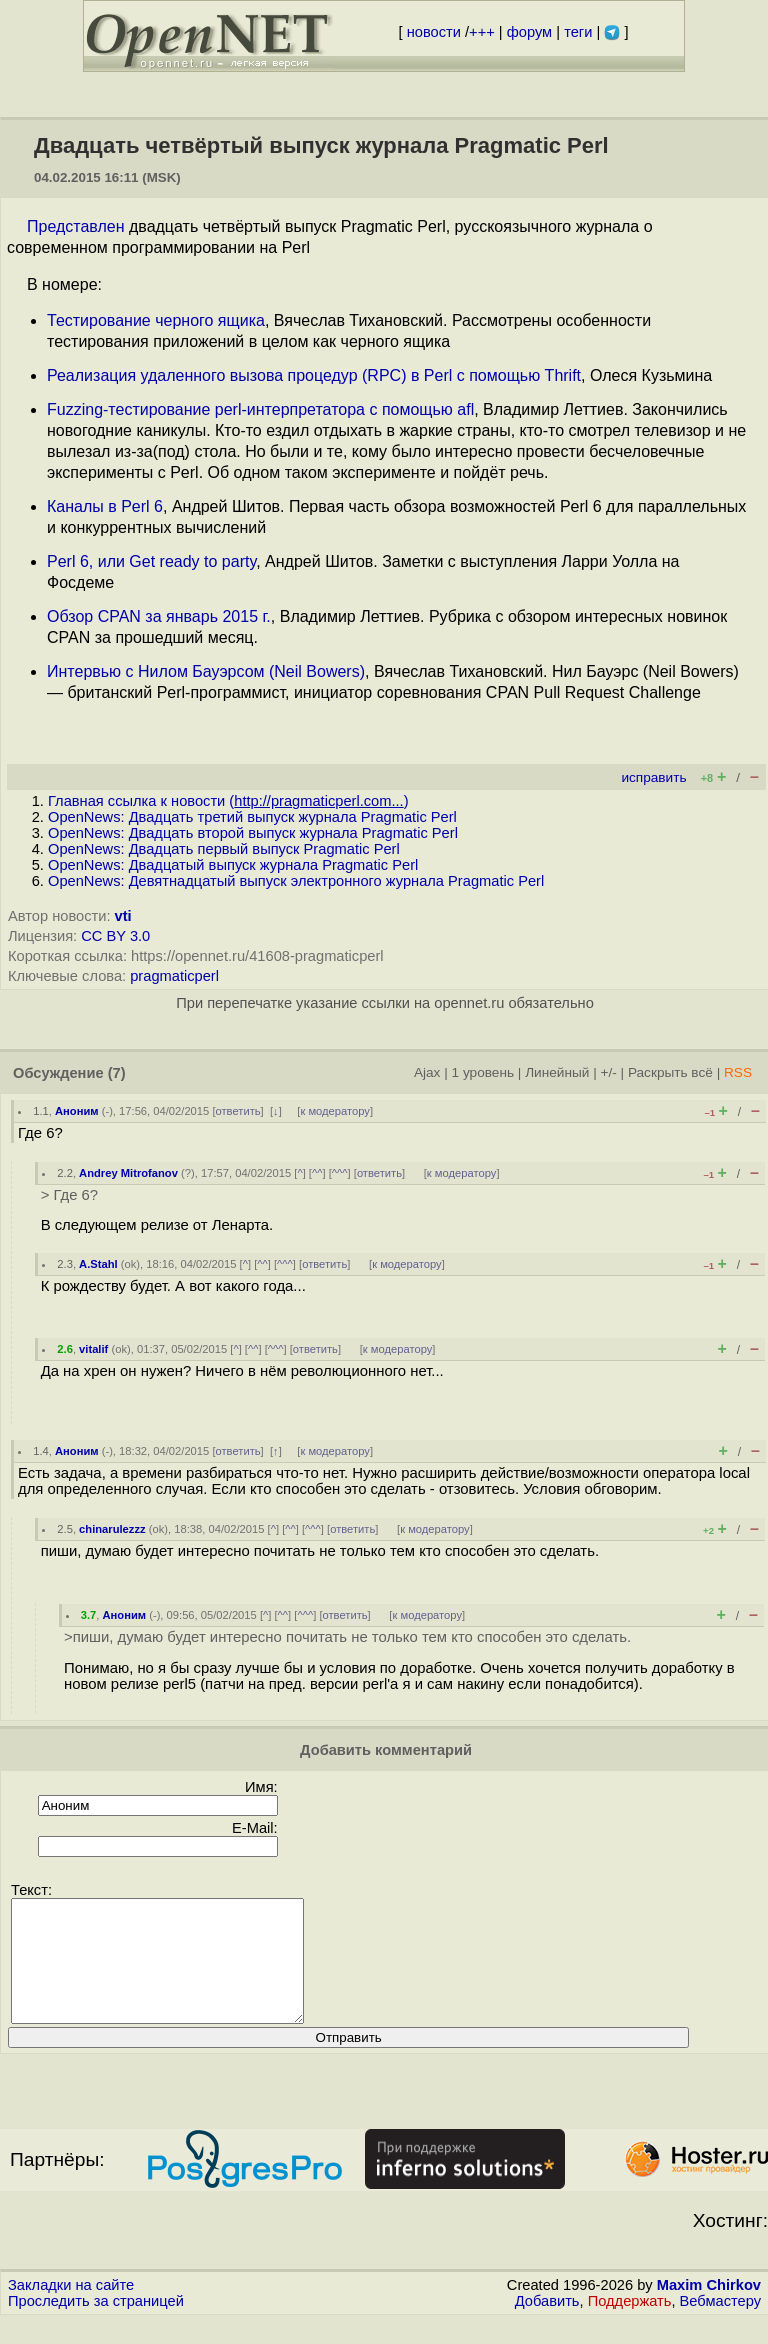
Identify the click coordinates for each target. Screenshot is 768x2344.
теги (578, 32)
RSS (738, 1072)
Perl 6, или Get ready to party (151, 561)
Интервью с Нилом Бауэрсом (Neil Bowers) (206, 671)
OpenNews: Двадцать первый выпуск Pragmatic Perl (224, 849)
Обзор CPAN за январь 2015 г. (159, 616)
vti (123, 916)
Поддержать (630, 2325)
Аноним (77, 1111)
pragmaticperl (174, 976)
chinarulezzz (112, 1529)
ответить (238, 1111)
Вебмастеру (720, 2325)
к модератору (335, 1111)
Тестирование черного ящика (156, 320)
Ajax (427, 1072)
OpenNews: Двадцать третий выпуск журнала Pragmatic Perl (252, 817)
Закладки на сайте (71, 2309)
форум (529, 32)
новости (434, 32)
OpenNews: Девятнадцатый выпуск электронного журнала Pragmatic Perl (296, 881)
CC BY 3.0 (115, 936)
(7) (117, 1073)
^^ (317, 1173)
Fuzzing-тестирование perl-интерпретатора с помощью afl (260, 409)
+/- (608, 1072)
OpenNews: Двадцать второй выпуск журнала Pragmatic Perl (253, 833)
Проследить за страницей (96, 2325)
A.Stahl (98, 1264)
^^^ (340, 1173)
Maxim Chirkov (709, 2309)
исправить (653, 777)
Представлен (76, 226)
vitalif (93, 1349)
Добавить (547, 2325)
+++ (482, 32)
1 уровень (483, 1072)
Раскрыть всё (670, 1072)
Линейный (557, 1072)
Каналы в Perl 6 (105, 506)
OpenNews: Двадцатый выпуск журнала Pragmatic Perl (233, 865)
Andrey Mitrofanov (128, 1173)
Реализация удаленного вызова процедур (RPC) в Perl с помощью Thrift (314, 375)
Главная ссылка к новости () (228, 801)
